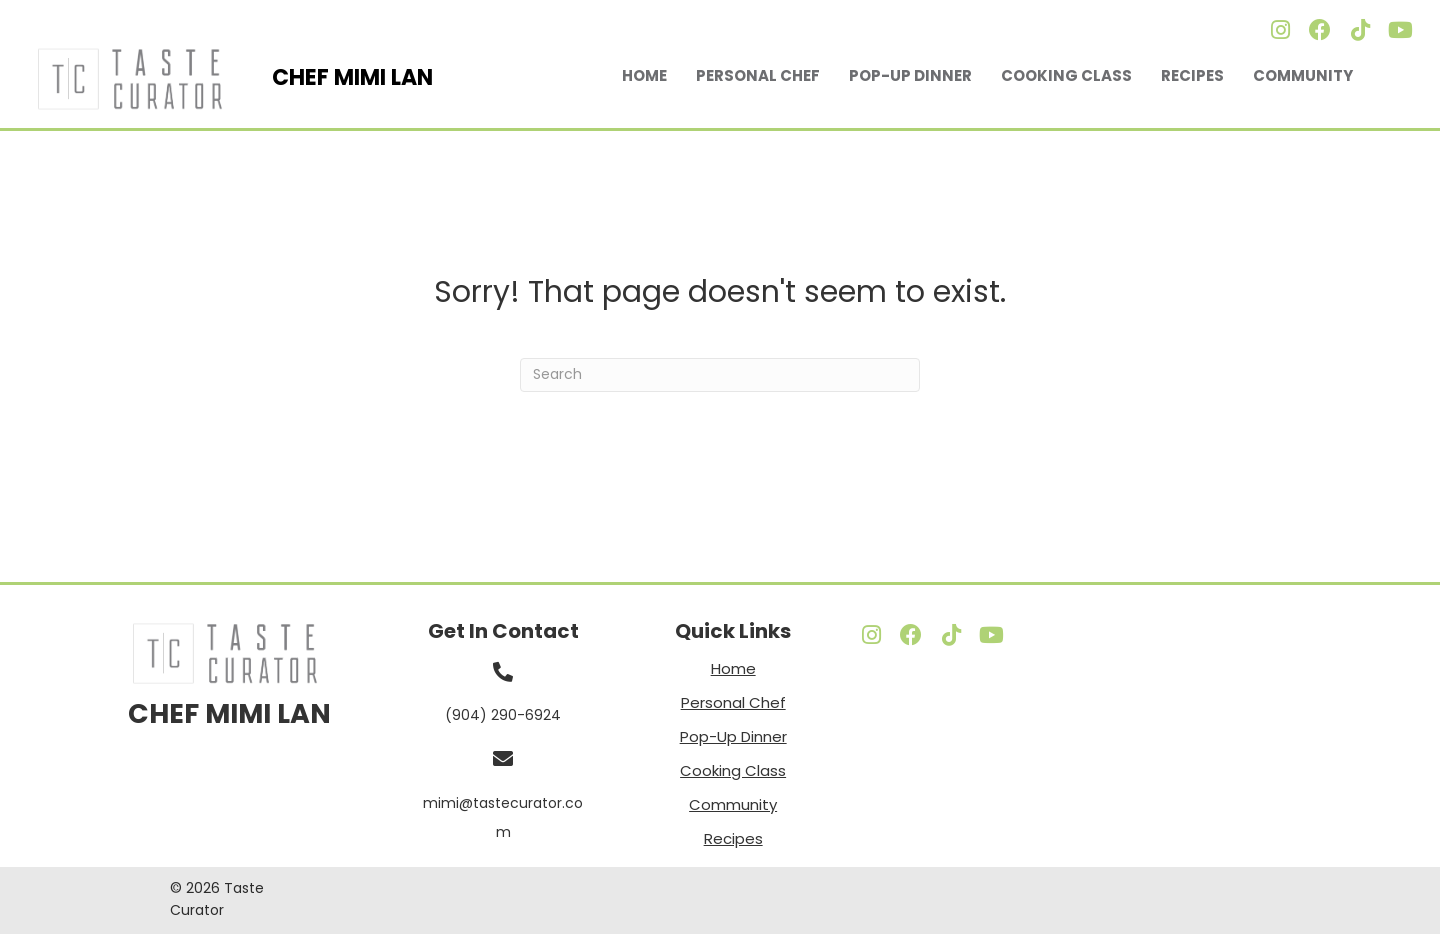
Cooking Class (1066, 75)
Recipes (1192, 75)
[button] (1280, 30)
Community (1303, 75)
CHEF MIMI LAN (229, 713)
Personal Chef (758, 75)
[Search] (720, 375)
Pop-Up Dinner (910, 75)
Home (644, 75)
